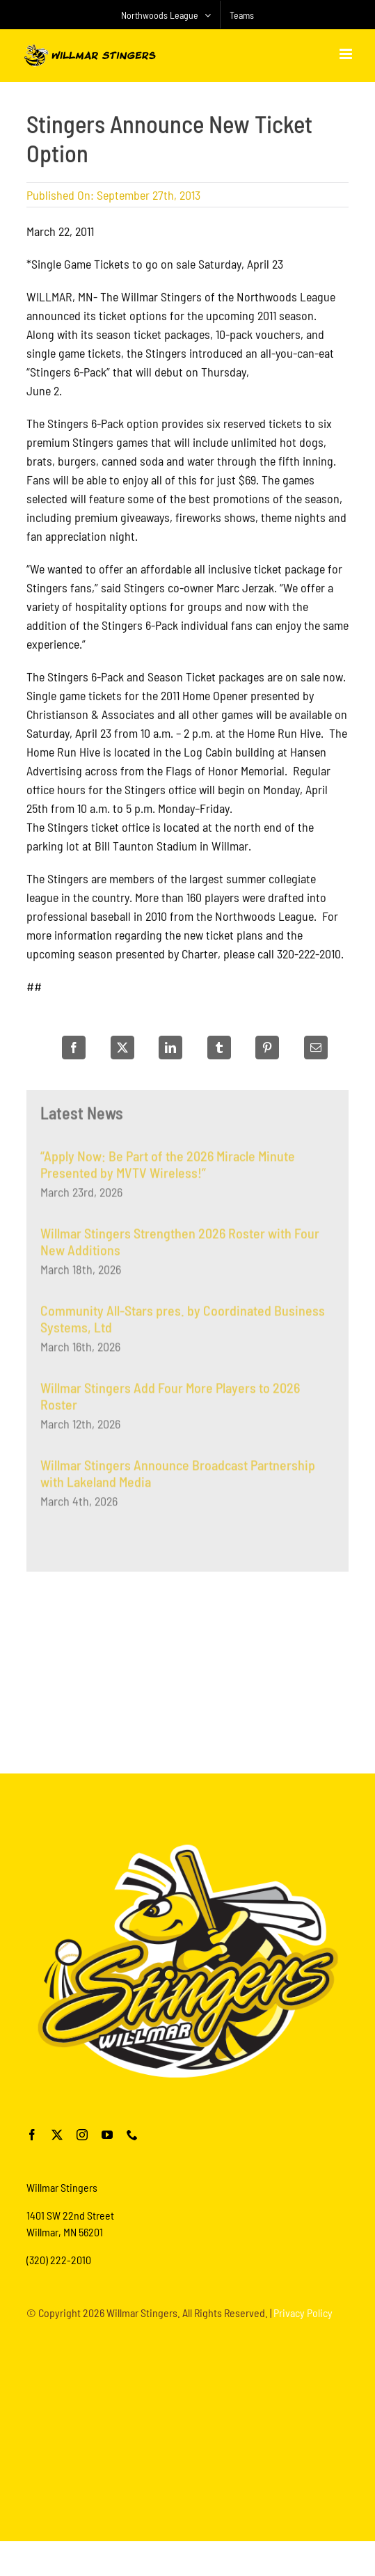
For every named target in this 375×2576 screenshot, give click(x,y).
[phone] (132, 2134)
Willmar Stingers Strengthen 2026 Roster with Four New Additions (179, 1246)
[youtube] (107, 2134)
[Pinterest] (267, 1047)
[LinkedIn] (170, 1047)
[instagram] (82, 2134)
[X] (122, 1047)
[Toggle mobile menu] (347, 54)
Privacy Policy (303, 2312)
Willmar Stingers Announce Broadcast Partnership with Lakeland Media (177, 1477)
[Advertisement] (187, 1668)
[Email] (316, 1047)
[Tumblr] (219, 1047)
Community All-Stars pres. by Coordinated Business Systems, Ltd (182, 1323)
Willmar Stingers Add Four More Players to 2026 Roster (170, 1400)
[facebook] (32, 2134)
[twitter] (57, 2134)
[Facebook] (73, 1047)
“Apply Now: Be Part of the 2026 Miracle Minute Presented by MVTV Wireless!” (167, 1168)
